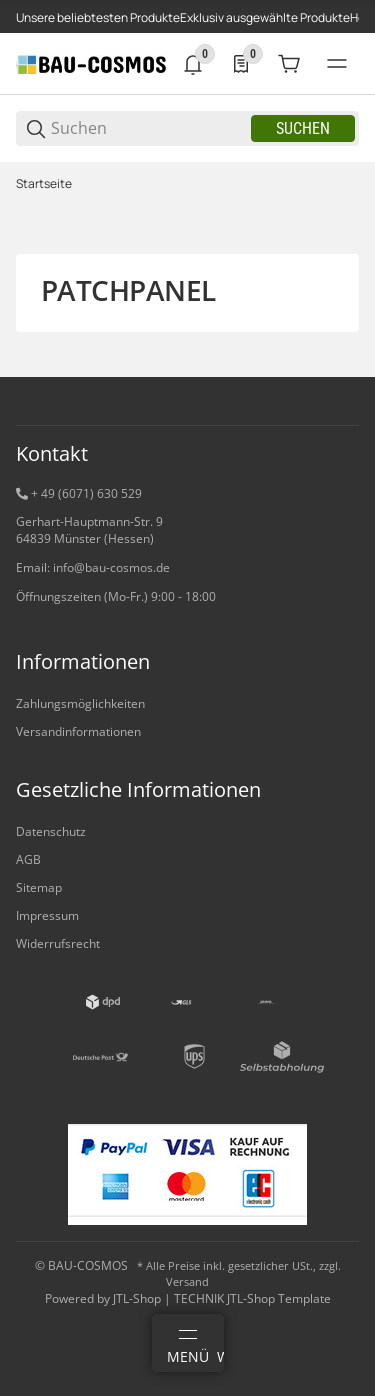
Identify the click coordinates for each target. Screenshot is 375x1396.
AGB (28, 859)
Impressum (47, 915)
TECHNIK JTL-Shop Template (252, 1298)
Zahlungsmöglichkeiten (80, 703)
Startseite (44, 184)
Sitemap (39, 887)
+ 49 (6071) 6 (67, 493)
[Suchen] (149, 128)
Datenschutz (51, 831)
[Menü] (188, 1343)
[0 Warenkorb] (289, 64)
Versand (187, 1282)
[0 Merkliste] (241, 64)
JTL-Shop (138, 1298)
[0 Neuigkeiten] (193, 64)
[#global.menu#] (337, 64)
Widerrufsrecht (58, 943)
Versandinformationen (78, 731)
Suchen (303, 128)
